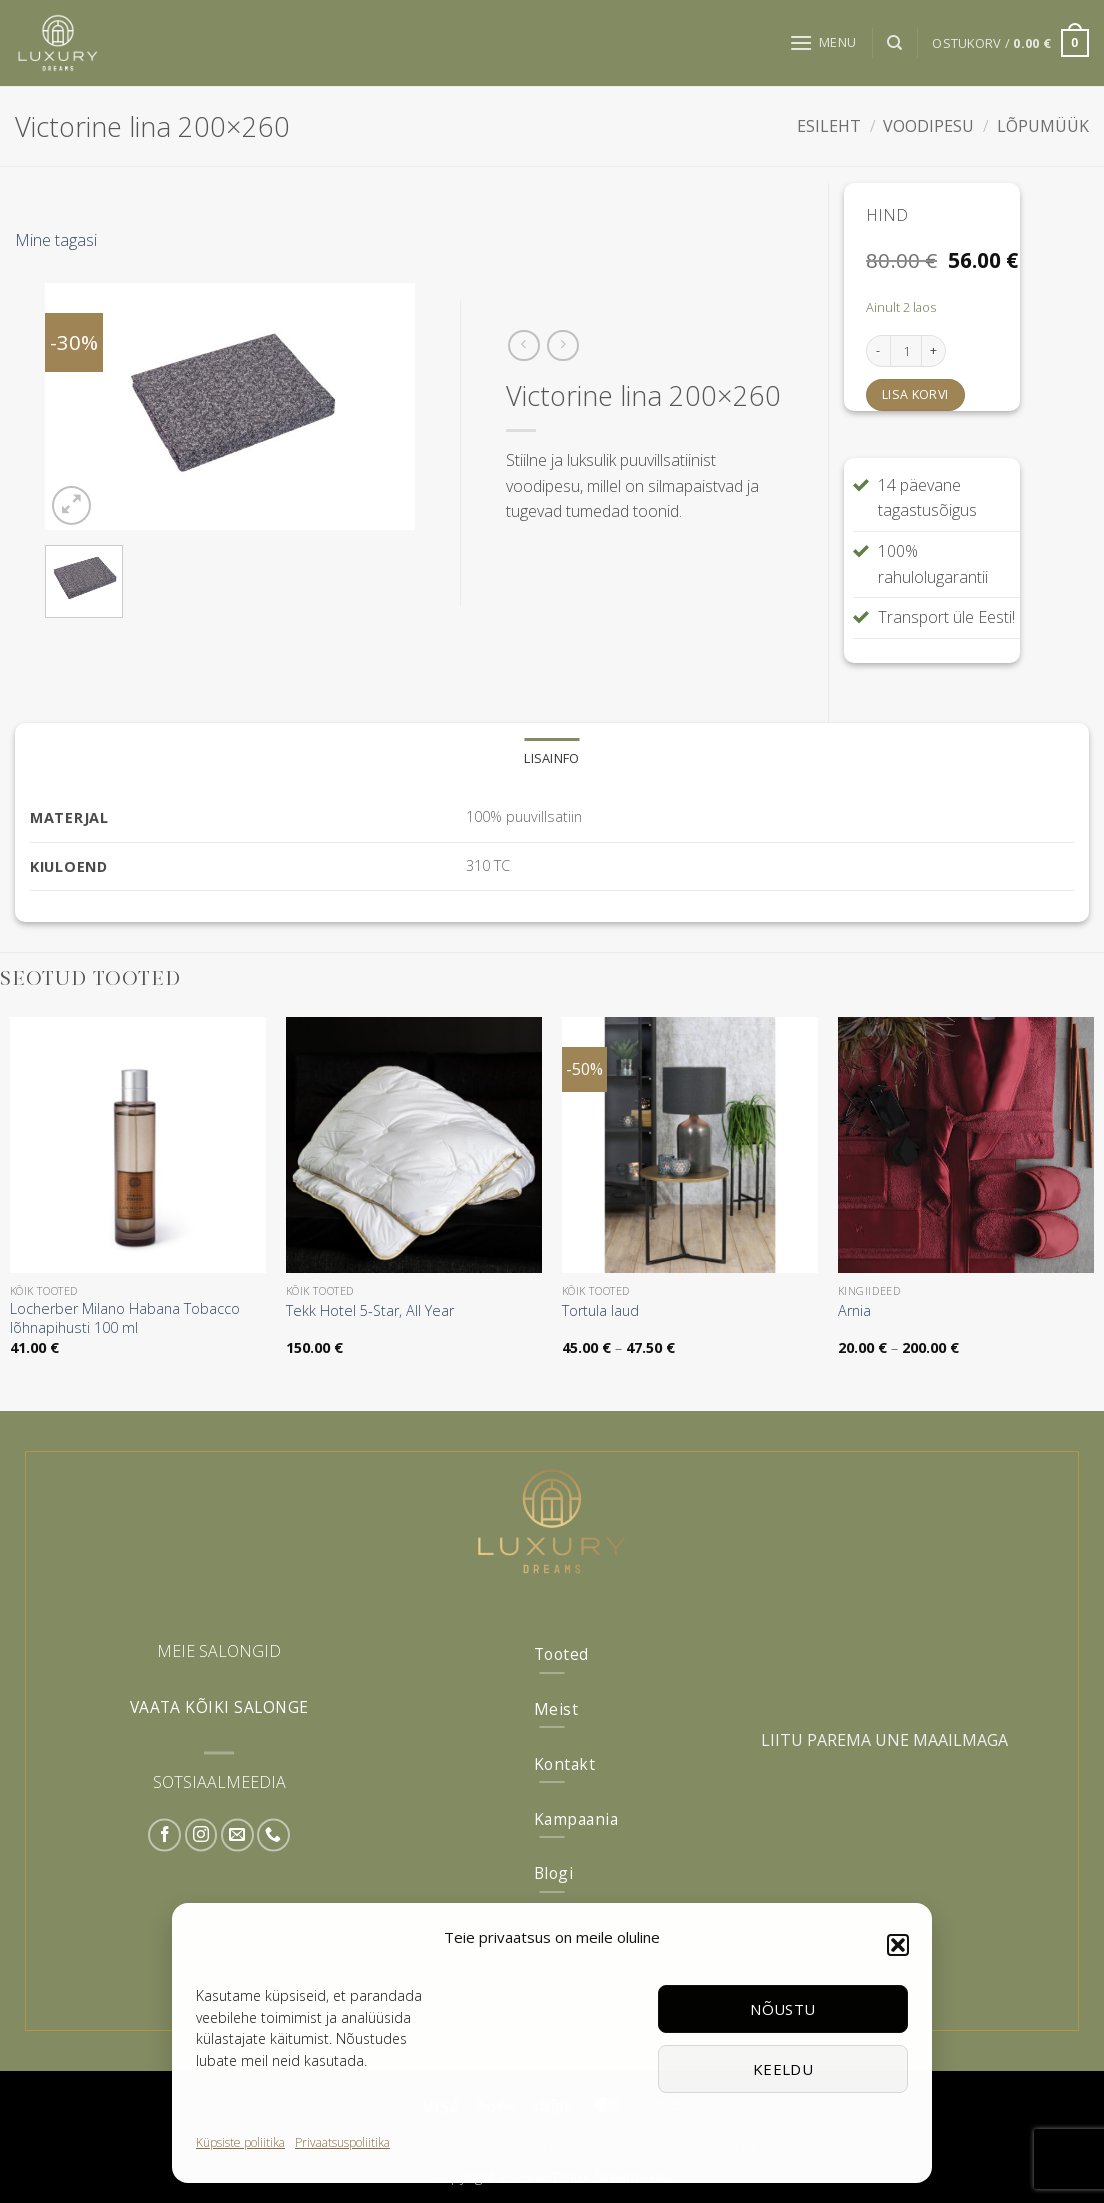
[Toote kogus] (906, 351)
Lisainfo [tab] (551, 758)
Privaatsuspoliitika (342, 2142)
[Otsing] (894, 43)
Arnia (854, 1311)
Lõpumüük (1043, 126)
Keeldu (783, 2069)
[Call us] (273, 1835)
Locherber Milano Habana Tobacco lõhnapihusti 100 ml (125, 1318)
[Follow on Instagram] (201, 1835)
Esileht (829, 126)
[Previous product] (562, 345)
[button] (898, 1945)
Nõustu (783, 2009)
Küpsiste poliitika (240, 2142)
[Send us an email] (237, 1835)
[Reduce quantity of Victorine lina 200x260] (878, 351)
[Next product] (523, 345)
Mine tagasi (56, 240)
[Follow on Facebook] (164, 1835)
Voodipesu (928, 126)
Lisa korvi (915, 394)
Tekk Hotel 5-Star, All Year (370, 1311)
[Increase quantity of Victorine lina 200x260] (934, 351)
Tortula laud (600, 1311)
